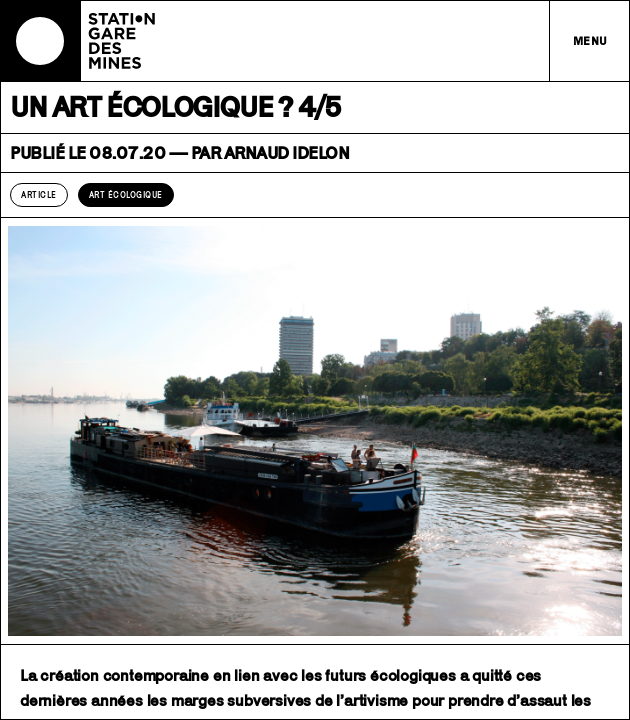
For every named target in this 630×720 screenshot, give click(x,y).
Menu (590, 40)
